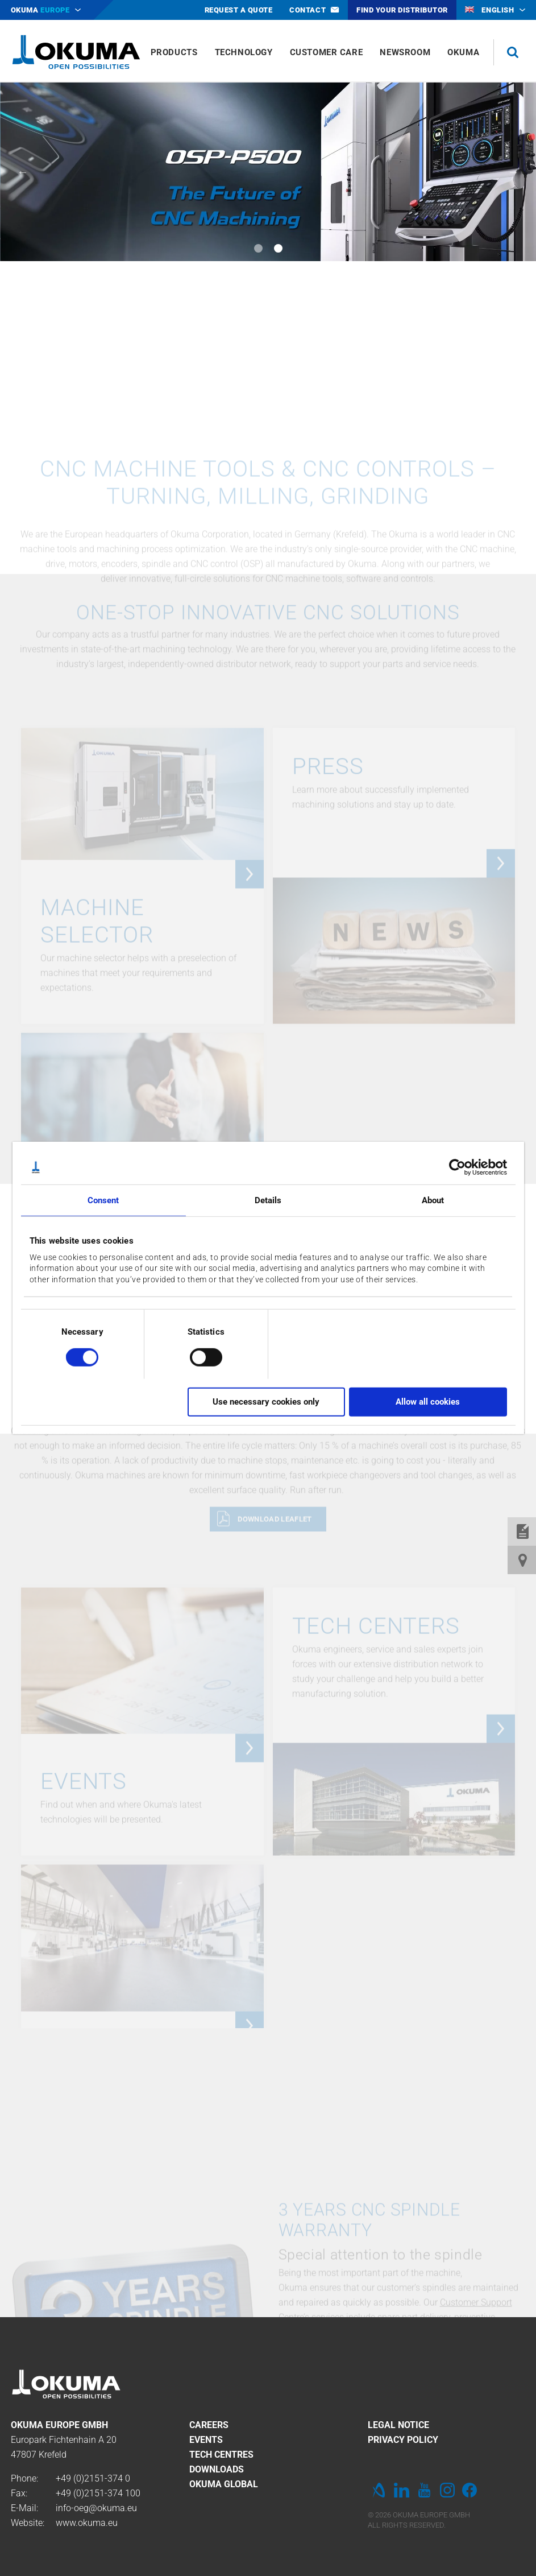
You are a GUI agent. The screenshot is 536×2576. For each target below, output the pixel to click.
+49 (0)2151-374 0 (93, 2478)
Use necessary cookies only (266, 1402)
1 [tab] (258, 248)
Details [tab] (268, 1200)
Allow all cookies (428, 1402)
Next (513, 171)
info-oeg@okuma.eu (96, 2508)
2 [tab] (278, 248)
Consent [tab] (103, 1200)
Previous (22, 171)
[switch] (197, 1355)
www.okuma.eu (87, 2522)
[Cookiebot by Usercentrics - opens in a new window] (457, 1167)
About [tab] (433, 1200)
